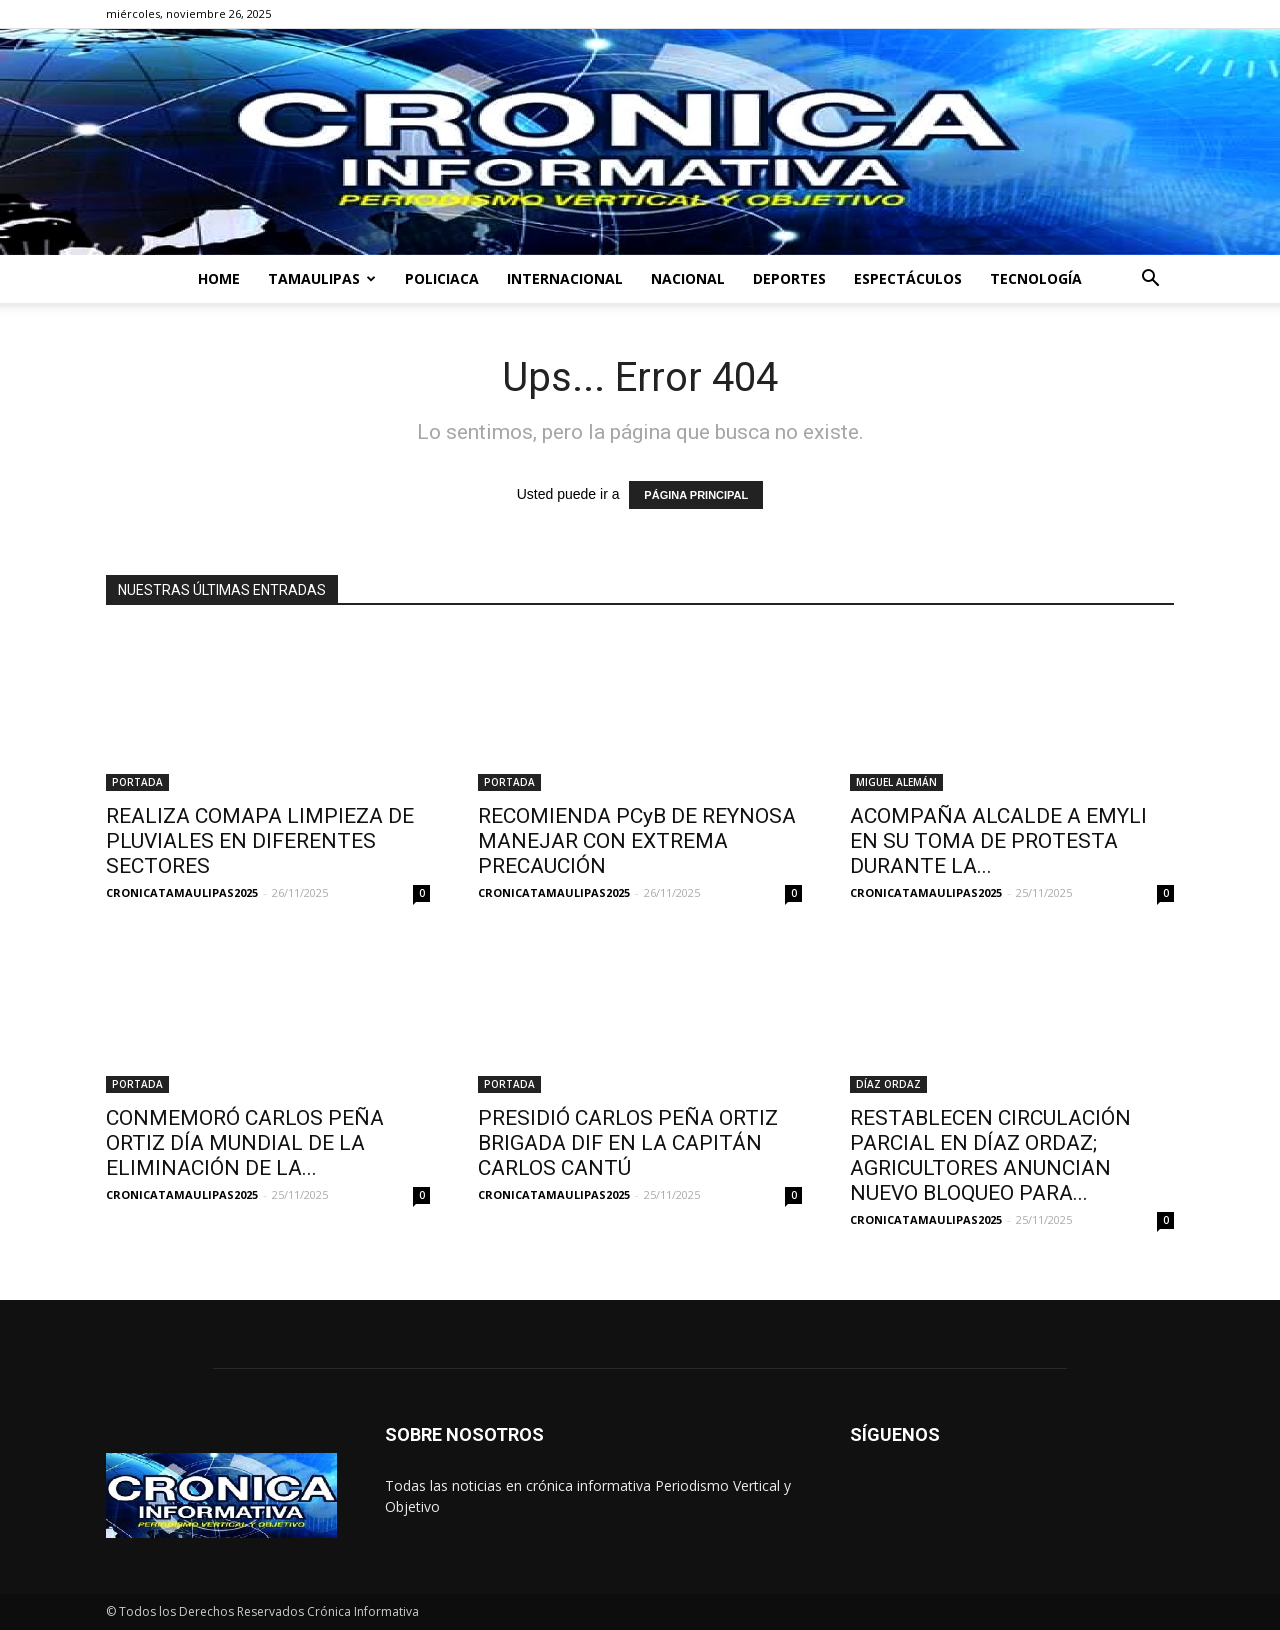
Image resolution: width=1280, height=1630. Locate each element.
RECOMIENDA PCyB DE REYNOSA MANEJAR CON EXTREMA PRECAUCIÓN (637, 841)
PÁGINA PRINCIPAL (696, 495)
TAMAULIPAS (322, 278)
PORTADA (137, 782)
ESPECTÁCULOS (908, 278)
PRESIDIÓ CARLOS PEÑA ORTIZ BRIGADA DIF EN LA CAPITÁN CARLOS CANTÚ (628, 1143)
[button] (1150, 280)
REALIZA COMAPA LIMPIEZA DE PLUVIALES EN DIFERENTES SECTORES (260, 841)
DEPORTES (789, 278)
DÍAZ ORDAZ (888, 1084)
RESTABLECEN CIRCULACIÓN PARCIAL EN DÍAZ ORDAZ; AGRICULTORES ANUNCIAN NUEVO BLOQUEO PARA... (990, 1155)
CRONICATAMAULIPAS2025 (182, 892)
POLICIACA (442, 278)
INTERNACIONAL (565, 278)
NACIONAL (688, 278)
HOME (219, 278)
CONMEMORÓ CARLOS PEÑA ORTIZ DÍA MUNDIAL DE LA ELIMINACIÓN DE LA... (245, 1143)
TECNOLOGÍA (1036, 278)
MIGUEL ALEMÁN (896, 782)
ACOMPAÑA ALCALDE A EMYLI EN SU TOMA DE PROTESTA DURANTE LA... (998, 841)
